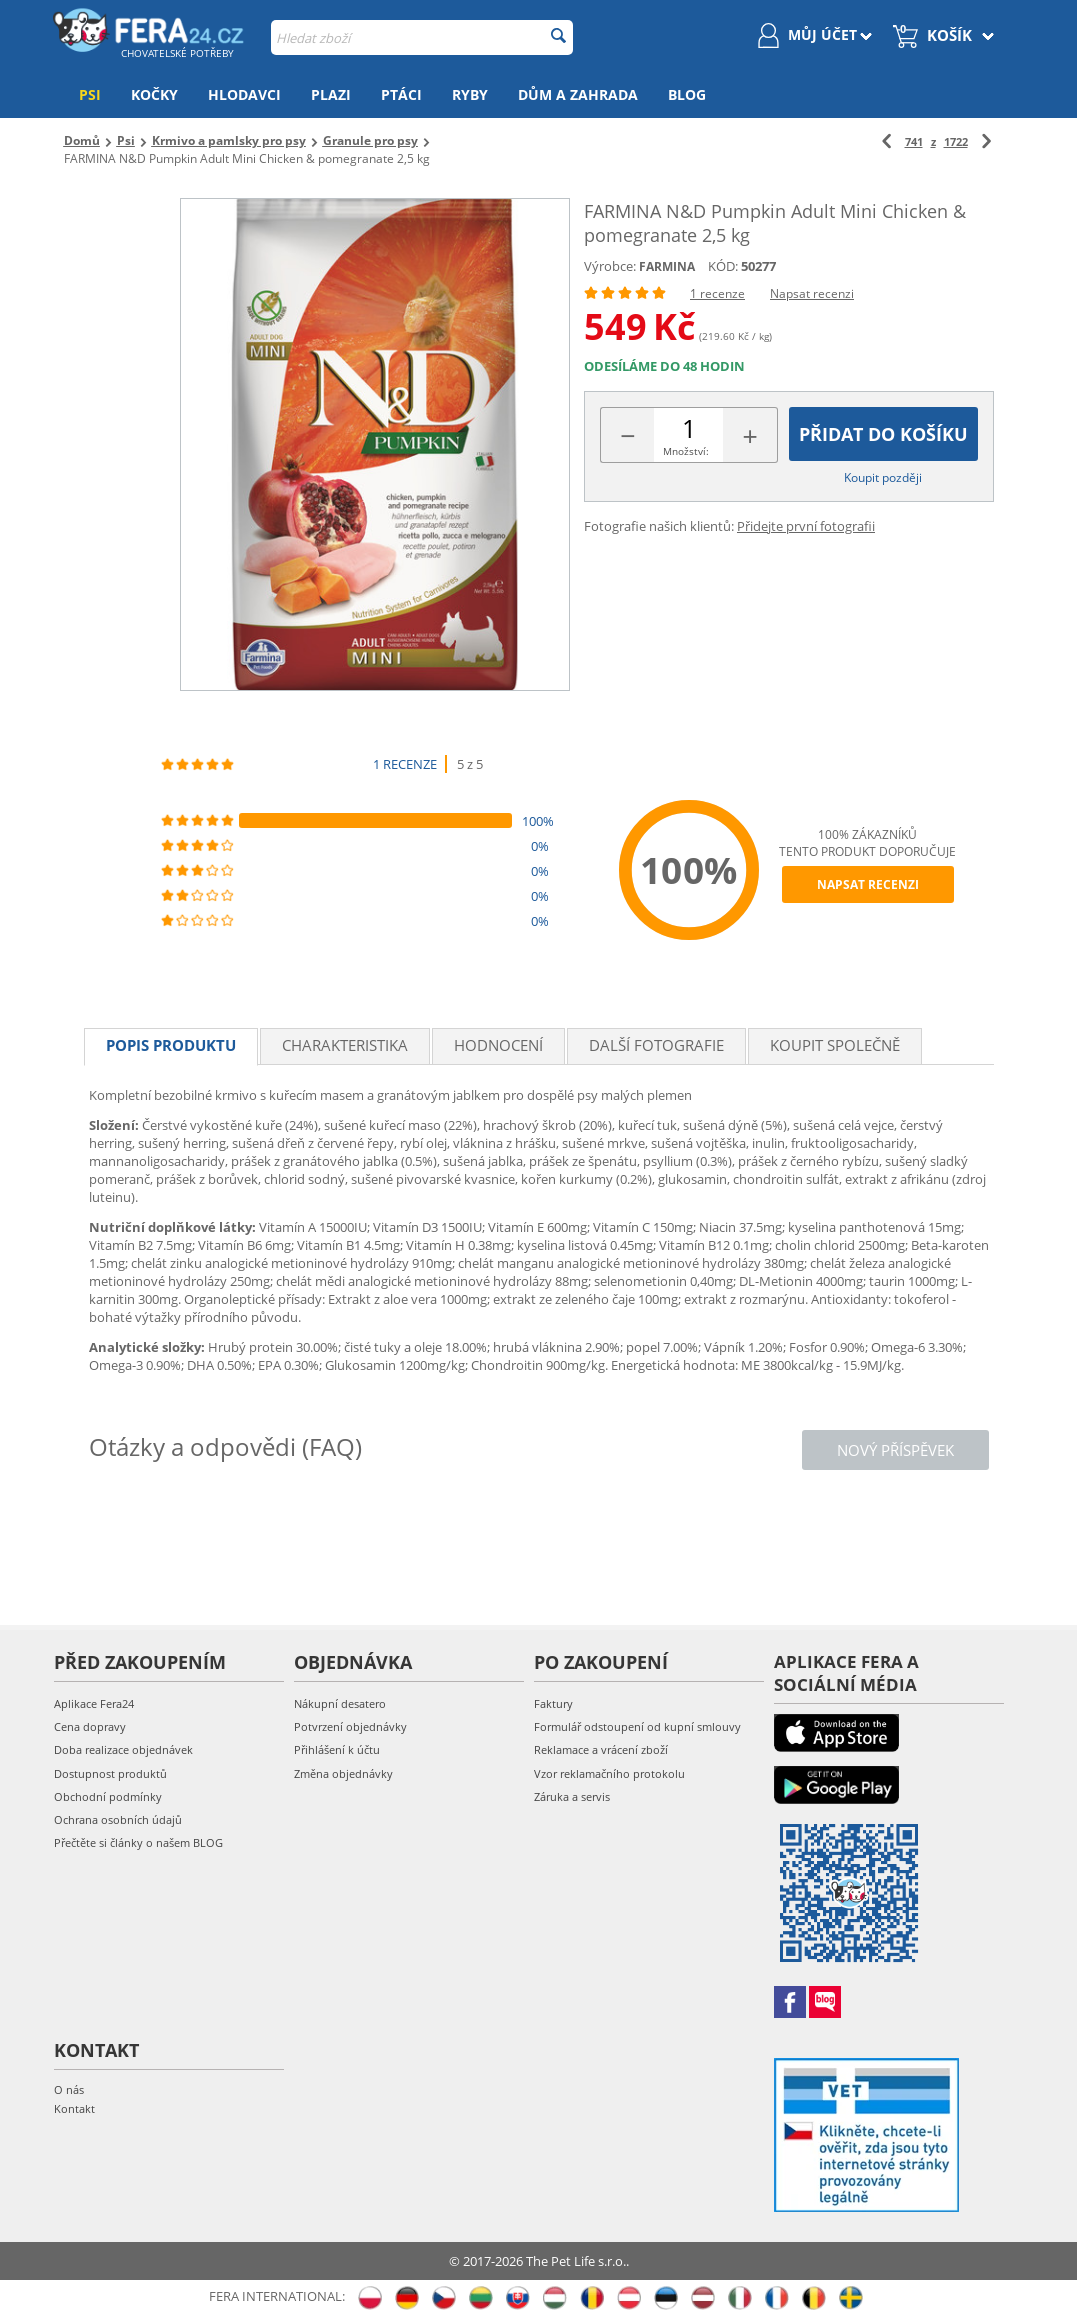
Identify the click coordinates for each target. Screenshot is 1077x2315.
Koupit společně (835, 1045)
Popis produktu (171, 1045)
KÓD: (723, 266)
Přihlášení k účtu (337, 1749)
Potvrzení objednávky (350, 1726)
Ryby (470, 94)
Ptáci (401, 94)
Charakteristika (345, 1045)
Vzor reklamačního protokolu (609, 1773)
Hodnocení (498, 1045)
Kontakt (74, 2108)
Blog (687, 94)
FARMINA (667, 266)
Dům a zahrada (578, 94)
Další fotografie (656, 1045)
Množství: (686, 451)
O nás (69, 2089)
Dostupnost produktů (110, 1773)
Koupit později (883, 477)
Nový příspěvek (895, 1450)
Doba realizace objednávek (123, 1749)
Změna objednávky (343, 1773)
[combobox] (422, 37)
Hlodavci (244, 94)
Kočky (154, 94)
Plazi (331, 94)
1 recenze (717, 293)
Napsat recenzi (812, 293)
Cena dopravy (90, 1726)
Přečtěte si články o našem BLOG (138, 1842)
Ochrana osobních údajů (118, 1819)
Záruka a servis (572, 1796)
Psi (90, 94)
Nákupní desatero (340, 1703)
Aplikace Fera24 (94, 1703)
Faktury (553, 1703)
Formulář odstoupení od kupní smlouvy (637, 1726)
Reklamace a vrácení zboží (601, 1749)
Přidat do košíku (883, 434)
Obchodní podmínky (108, 1796)
